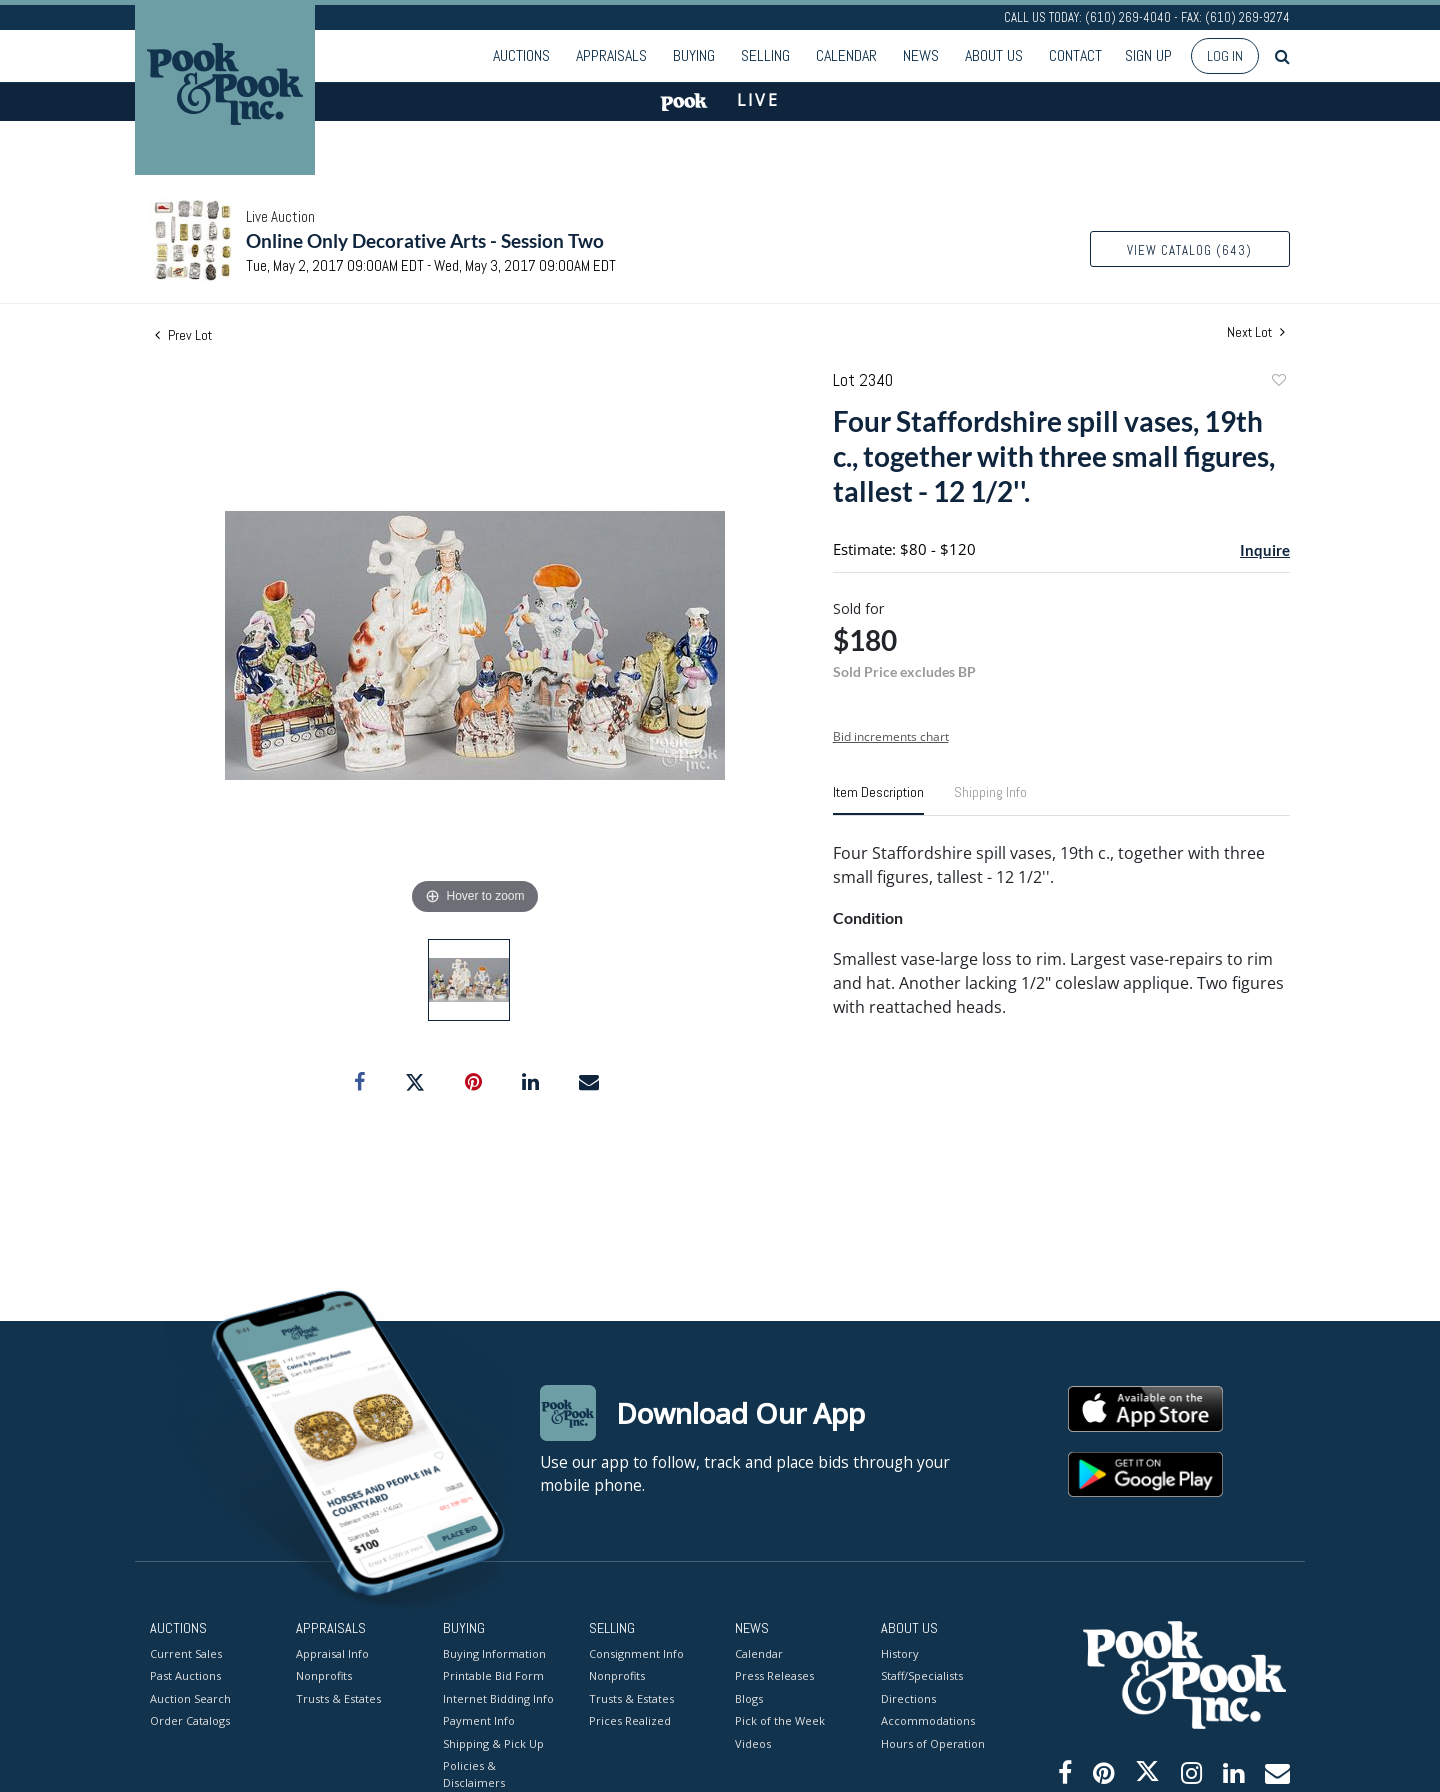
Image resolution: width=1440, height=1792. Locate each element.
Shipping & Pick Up (493, 1742)
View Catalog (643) (1189, 250)
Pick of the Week (780, 1720)
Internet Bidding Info (498, 1697)
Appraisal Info (332, 1652)
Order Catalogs (190, 1720)
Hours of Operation (933, 1742)
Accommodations (928, 1720)
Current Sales (186, 1652)
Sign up (1148, 55)
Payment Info (479, 1720)
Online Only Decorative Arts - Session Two (425, 240)
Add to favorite (1278, 382)
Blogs (749, 1697)
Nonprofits (324, 1675)
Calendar (846, 55)
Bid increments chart (891, 736)
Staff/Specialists (922, 1675)
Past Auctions (185, 1675)
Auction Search (190, 1697)
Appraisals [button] (611, 55)
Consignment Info (636, 1652)
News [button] (921, 55)
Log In (1225, 56)
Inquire (1265, 550)
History (900, 1652)
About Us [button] (994, 55)
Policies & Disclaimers (474, 1774)
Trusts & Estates (338, 1697)
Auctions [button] (521, 55)
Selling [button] (765, 55)
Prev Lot (183, 335)
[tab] (878, 800)
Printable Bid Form (493, 1675)
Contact (1075, 55)
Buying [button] (694, 55)
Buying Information (494, 1652)
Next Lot (1256, 332)
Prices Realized (630, 1720)
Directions (908, 1697)
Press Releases (774, 1675)
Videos (753, 1742)
